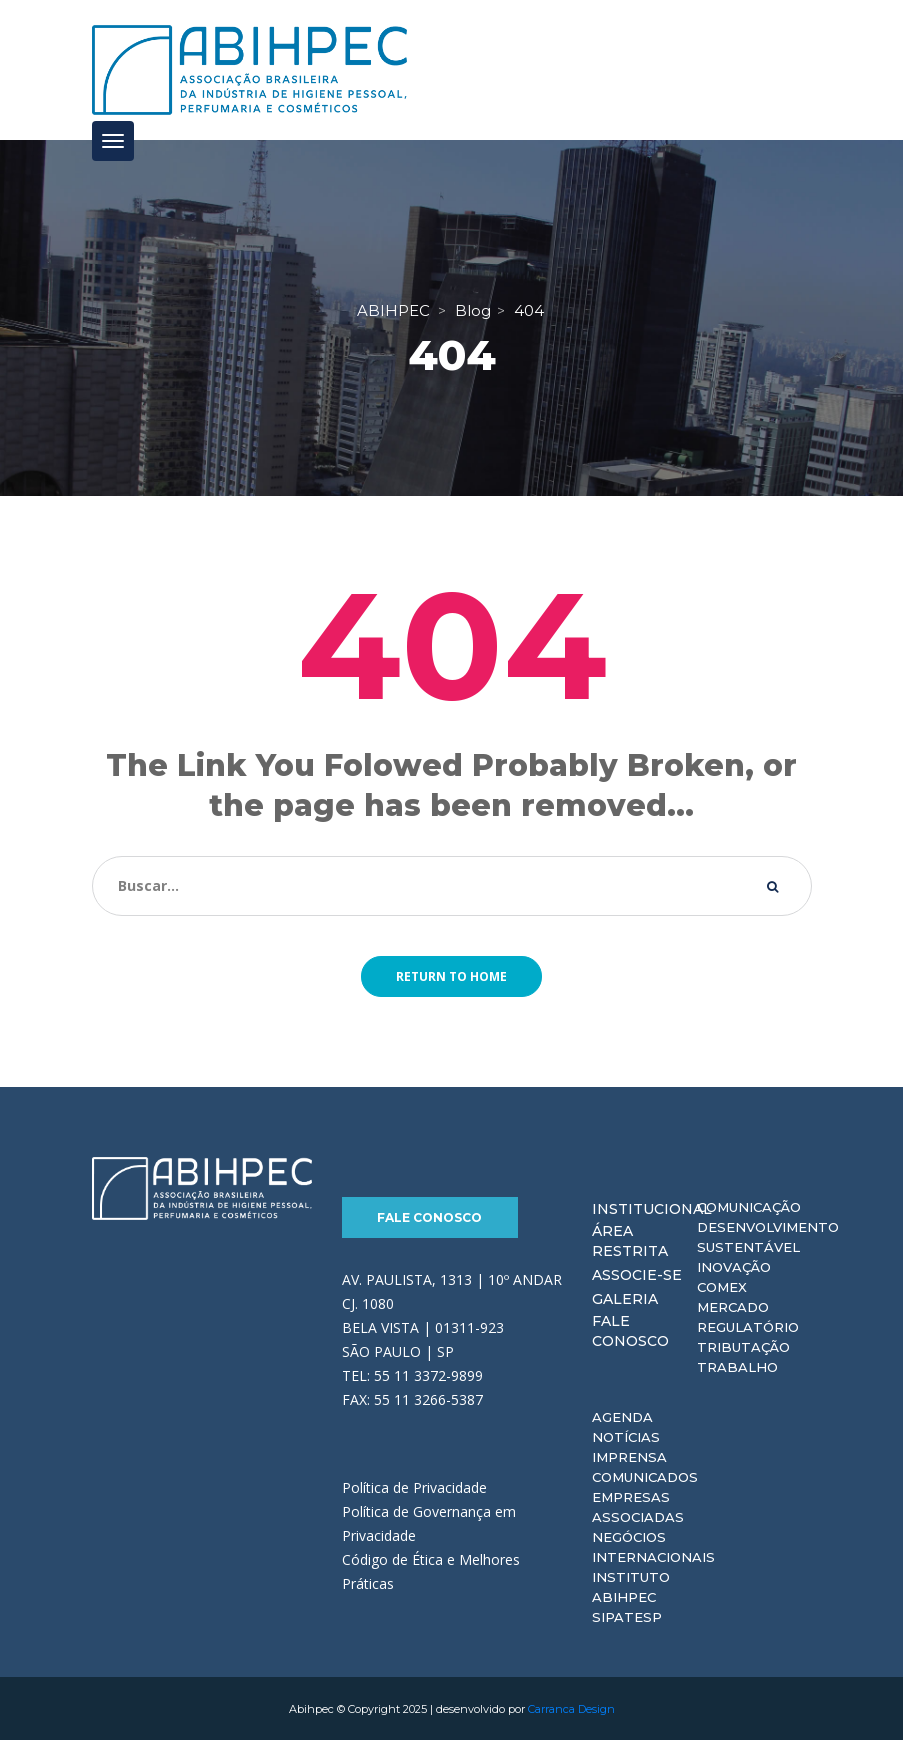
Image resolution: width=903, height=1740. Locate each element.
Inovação (734, 1266)
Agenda (622, 1416)
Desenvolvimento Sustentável (768, 1236)
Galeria (625, 1298)
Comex (722, 1286)
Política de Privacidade (414, 1486)
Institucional (652, 1208)
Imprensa (629, 1456)
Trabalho (737, 1366)
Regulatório (748, 1326)
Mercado (733, 1306)
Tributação (743, 1346)
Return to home (451, 975)
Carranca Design (571, 1708)
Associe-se (637, 1274)
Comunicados (645, 1476)
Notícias (626, 1436)
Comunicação (749, 1206)
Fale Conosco (429, 1216)
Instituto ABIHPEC (631, 1586)
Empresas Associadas (638, 1506)
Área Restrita (630, 1240)
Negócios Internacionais (653, 1546)
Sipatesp (627, 1616)
